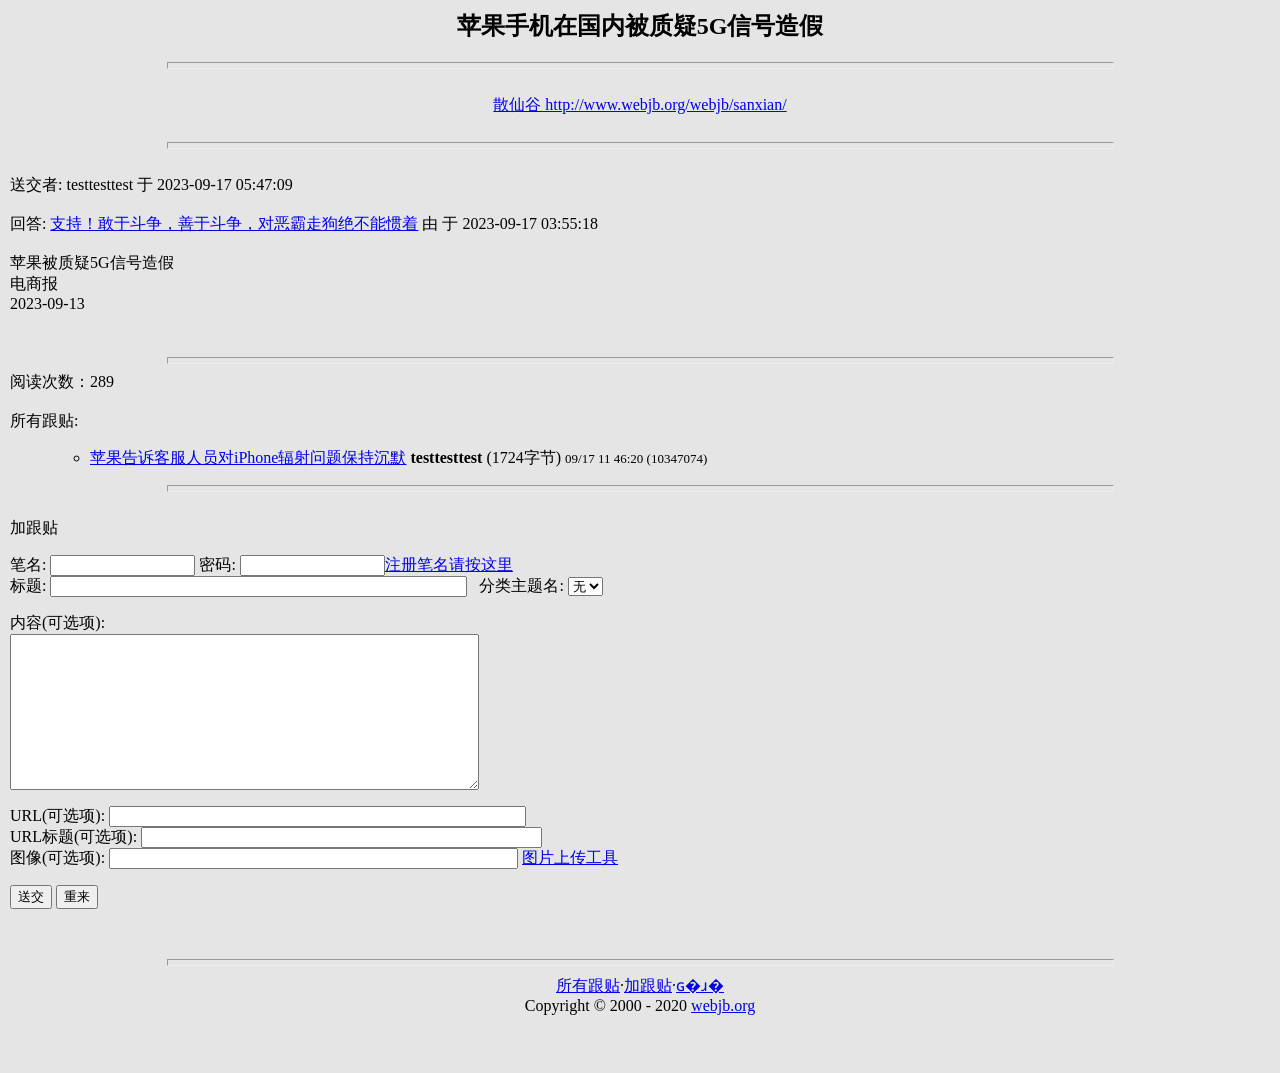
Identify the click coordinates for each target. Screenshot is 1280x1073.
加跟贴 (34, 527)
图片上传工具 (570, 887)
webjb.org (723, 1035)
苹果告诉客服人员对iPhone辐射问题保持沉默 (248, 457)
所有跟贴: (44, 420)
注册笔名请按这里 (449, 564)
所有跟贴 (588, 1015)
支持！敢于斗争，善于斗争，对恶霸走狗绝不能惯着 (234, 223)
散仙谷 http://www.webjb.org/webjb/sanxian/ (639, 104)
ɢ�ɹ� (700, 1015)
